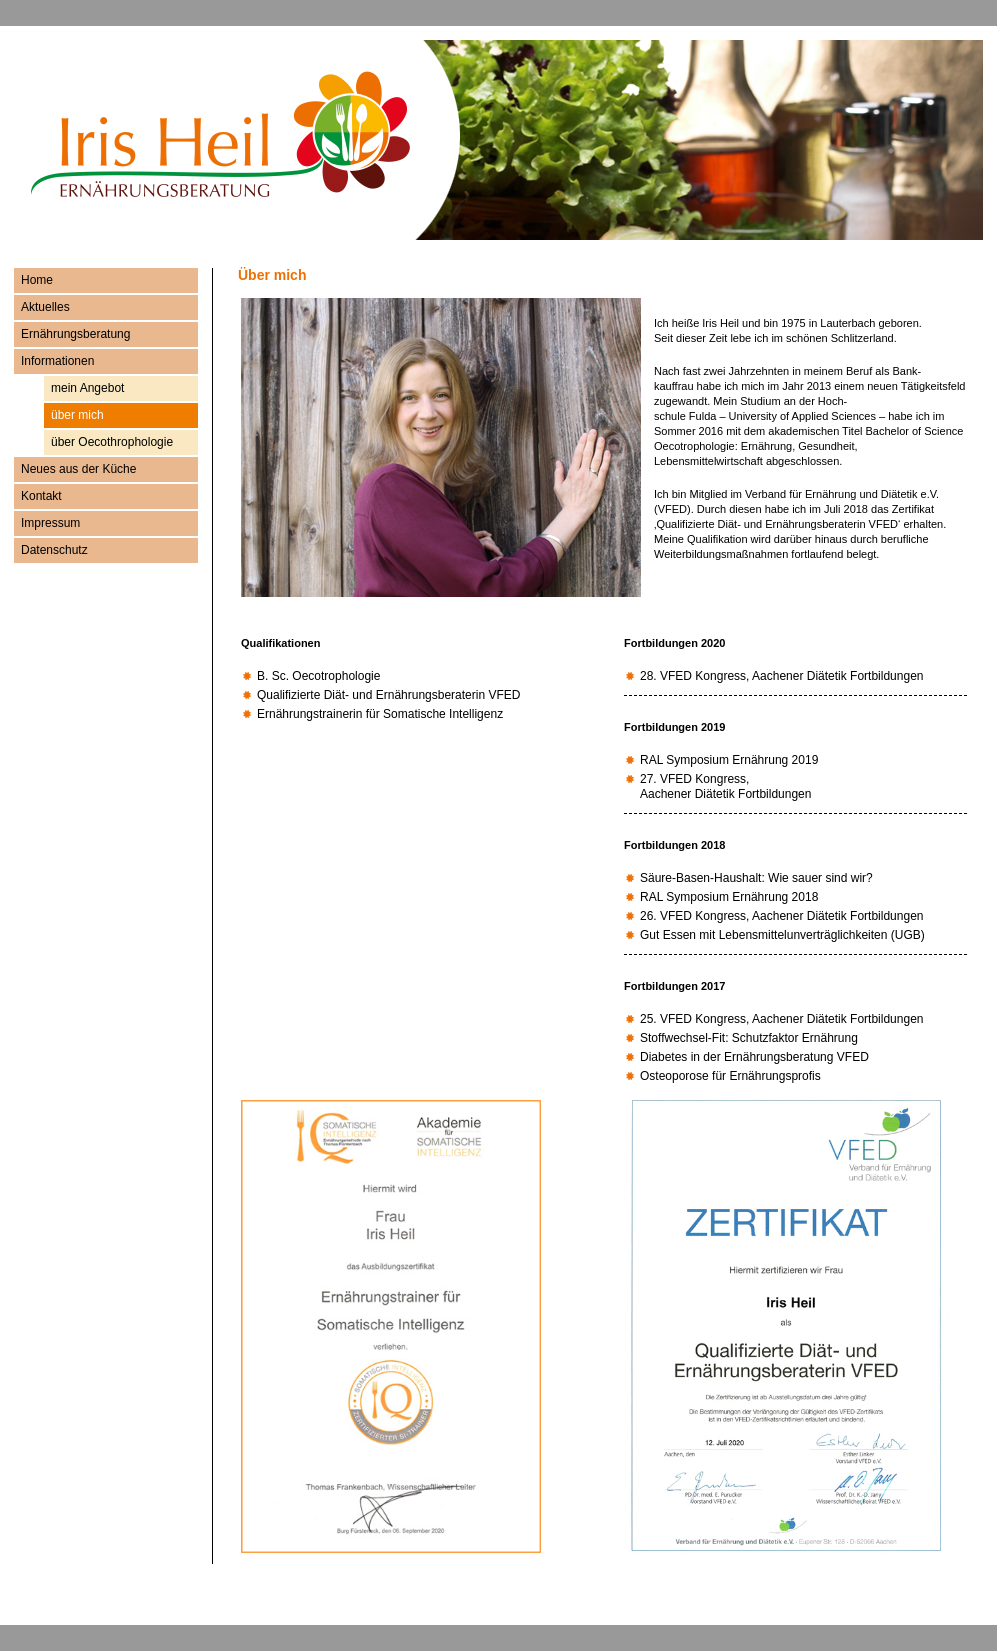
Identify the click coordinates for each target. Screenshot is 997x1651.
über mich (77, 415)
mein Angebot (87, 388)
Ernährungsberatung (75, 334)
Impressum (50, 523)
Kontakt (41, 496)
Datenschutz (54, 550)
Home (37, 280)
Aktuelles (45, 307)
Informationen (57, 361)
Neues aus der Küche (78, 469)
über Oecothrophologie (112, 442)
